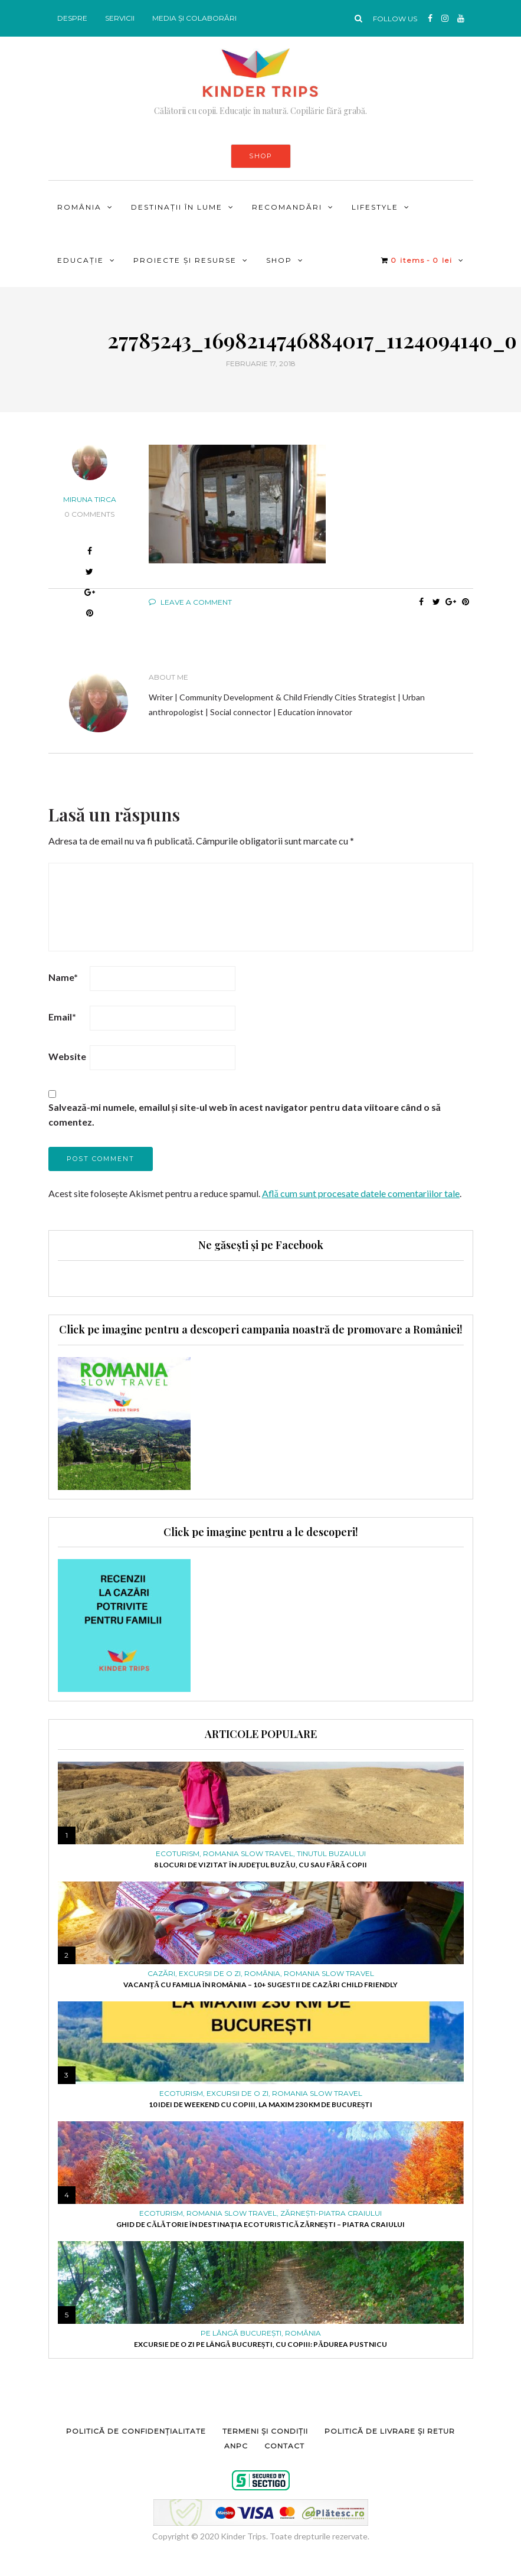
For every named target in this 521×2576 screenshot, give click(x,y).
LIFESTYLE (375, 207)
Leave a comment (190, 602)
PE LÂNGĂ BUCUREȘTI (241, 2333)
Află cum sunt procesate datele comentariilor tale (361, 1193)
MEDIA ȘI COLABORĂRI (194, 18)
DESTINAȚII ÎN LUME (176, 207)
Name (63, 977)
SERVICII (120, 18)
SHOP (261, 156)
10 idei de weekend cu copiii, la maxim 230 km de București (261, 2104)
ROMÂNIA (79, 207)
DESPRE (72, 18)
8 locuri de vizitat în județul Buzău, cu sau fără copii (260, 1864)
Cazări (161, 1973)
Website (67, 1056)
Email (62, 1016)
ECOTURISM (177, 1853)
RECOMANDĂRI (287, 207)
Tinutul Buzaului (331, 1853)
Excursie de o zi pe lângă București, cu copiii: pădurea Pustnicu (260, 2344)
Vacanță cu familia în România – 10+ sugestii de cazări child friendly (260, 1984)
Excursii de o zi (210, 1973)
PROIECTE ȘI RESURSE (185, 260)
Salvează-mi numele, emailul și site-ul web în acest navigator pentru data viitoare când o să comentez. (244, 1114)
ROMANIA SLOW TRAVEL (248, 1853)
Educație (80, 260)
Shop (279, 260)
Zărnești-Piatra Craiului (331, 2213)
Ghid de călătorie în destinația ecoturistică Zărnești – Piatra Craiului (260, 2224)
